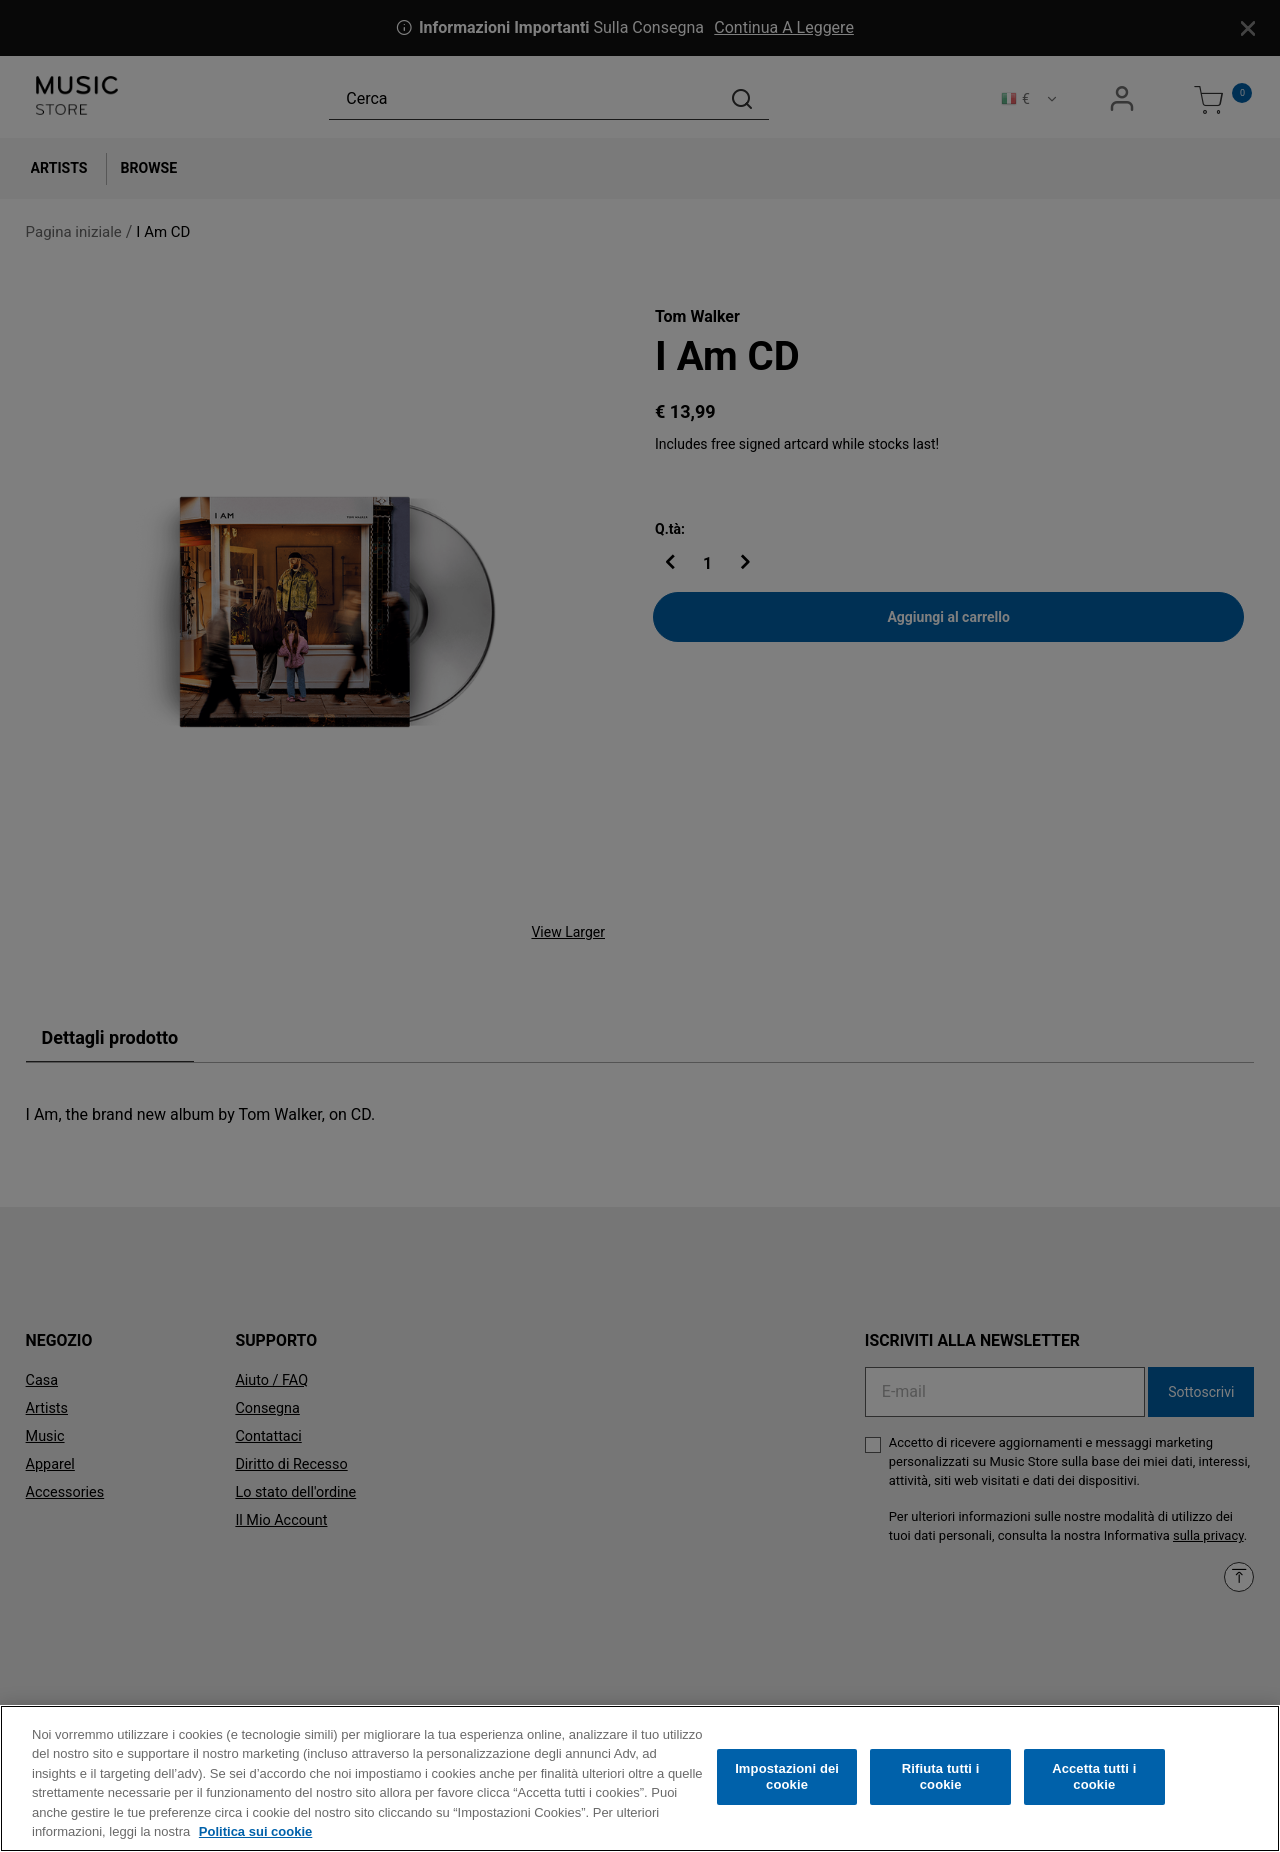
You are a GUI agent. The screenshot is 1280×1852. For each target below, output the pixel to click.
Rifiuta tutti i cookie (941, 1782)
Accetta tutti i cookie (1094, 1782)
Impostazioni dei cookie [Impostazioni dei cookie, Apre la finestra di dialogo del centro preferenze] (787, 1782)
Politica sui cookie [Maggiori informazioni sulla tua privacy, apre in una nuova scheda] (255, 1837)
